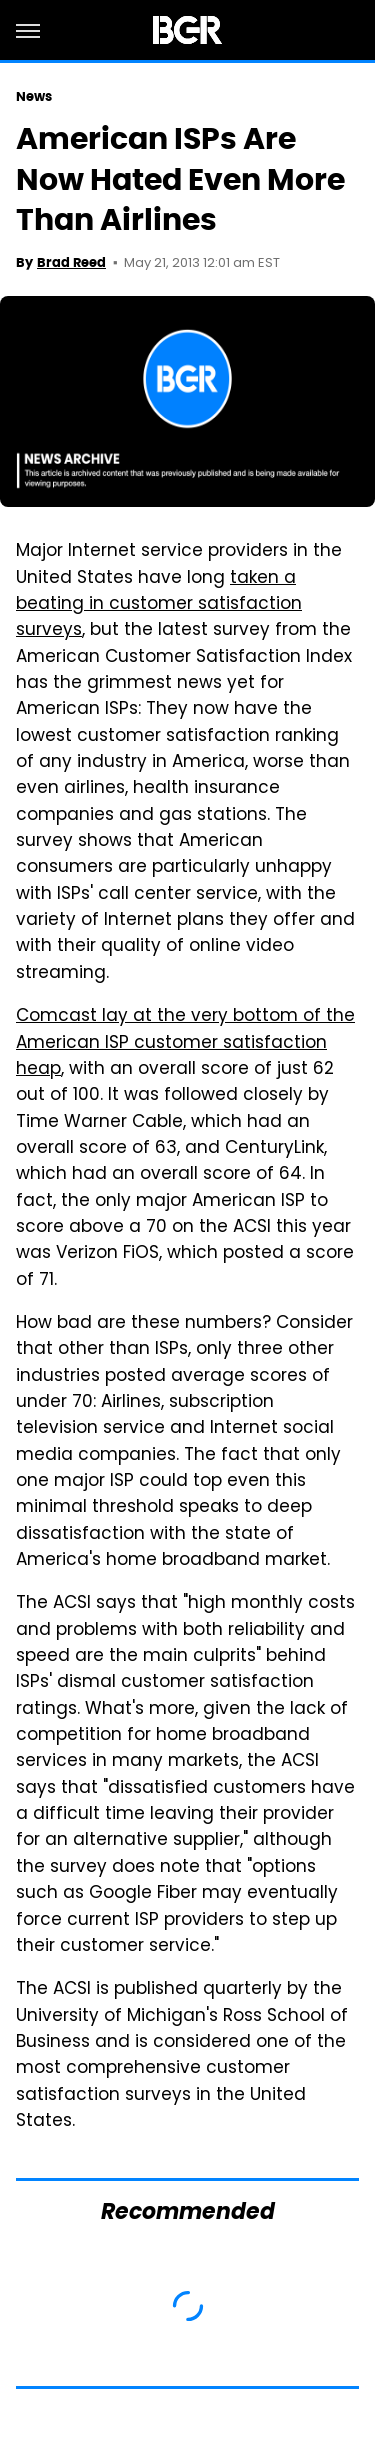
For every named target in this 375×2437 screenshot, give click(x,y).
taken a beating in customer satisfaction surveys (159, 605)
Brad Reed (71, 262)
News (34, 96)
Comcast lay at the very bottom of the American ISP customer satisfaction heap (185, 1043)
